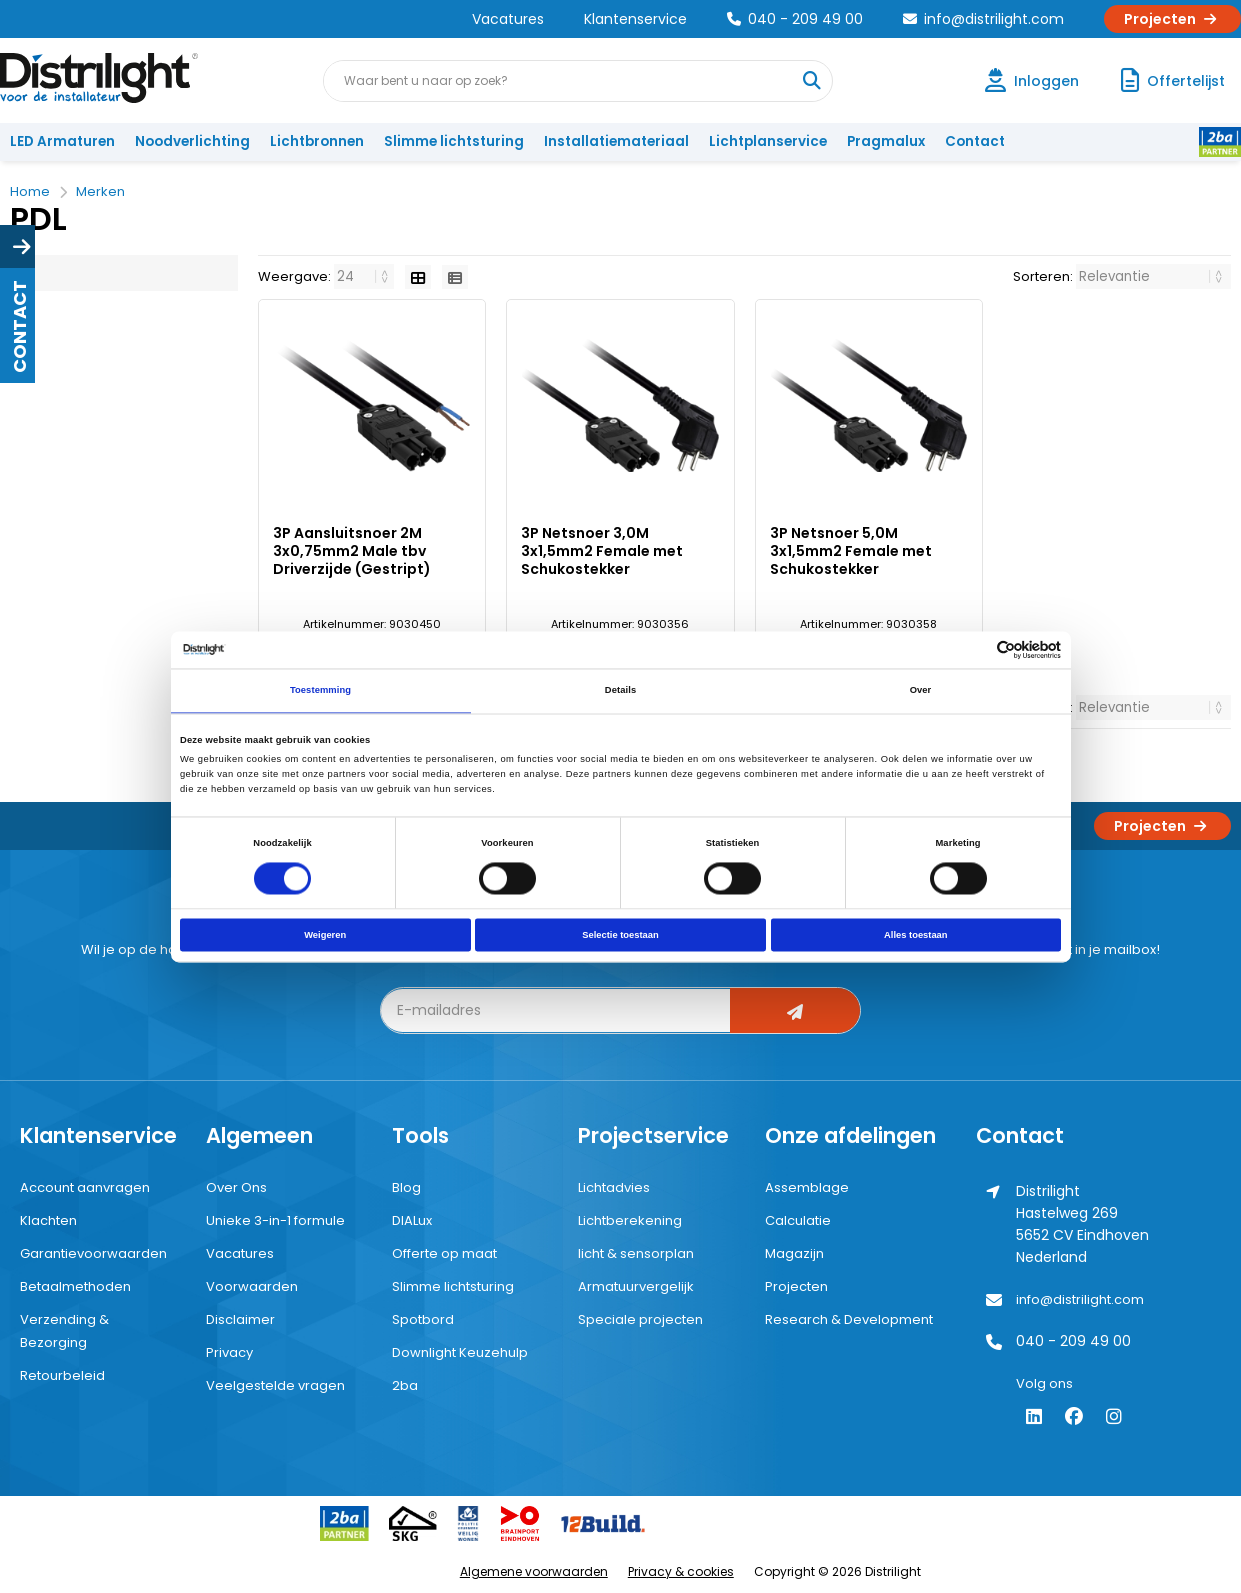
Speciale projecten (640, 1319)
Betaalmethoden (75, 1286)
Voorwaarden (252, 1286)
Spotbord (423, 1319)
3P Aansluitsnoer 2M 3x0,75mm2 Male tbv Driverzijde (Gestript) (352, 551)
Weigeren (325, 935)
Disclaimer (240, 1319)
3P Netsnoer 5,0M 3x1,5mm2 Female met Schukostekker (851, 551)
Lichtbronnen (317, 141)
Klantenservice (635, 19)
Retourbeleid (62, 1375)
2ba (405, 1385)
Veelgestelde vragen (275, 1385)
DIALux (412, 1220)
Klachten (48, 1220)
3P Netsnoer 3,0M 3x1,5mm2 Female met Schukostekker (602, 551)
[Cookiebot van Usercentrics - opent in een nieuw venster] (973, 649)
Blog (406, 1187)
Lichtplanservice (768, 141)
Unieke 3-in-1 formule (275, 1220)
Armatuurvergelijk (636, 1286)
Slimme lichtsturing (454, 141)
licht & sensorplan (636, 1253)
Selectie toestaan (620, 935)
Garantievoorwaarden (93, 1253)
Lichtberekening (630, 1220)
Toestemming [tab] (320, 691)
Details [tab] (620, 691)
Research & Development (849, 1319)
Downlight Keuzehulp (460, 1352)
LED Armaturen (62, 141)
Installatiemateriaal (616, 141)
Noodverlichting (192, 141)
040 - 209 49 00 (795, 19)
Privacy (229, 1352)
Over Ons (236, 1187)
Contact (975, 141)
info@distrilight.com (983, 19)
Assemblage (807, 1187)
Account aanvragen (85, 1187)
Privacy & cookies (681, 1571)
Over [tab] (921, 691)
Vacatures (508, 19)
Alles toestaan (915, 935)
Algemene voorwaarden (534, 1571)
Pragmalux (886, 141)
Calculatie (798, 1220)
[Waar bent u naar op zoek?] (811, 81)
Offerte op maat (444, 1253)
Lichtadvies (614, 1187)
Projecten (1172, 19)
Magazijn (794, 1253)
